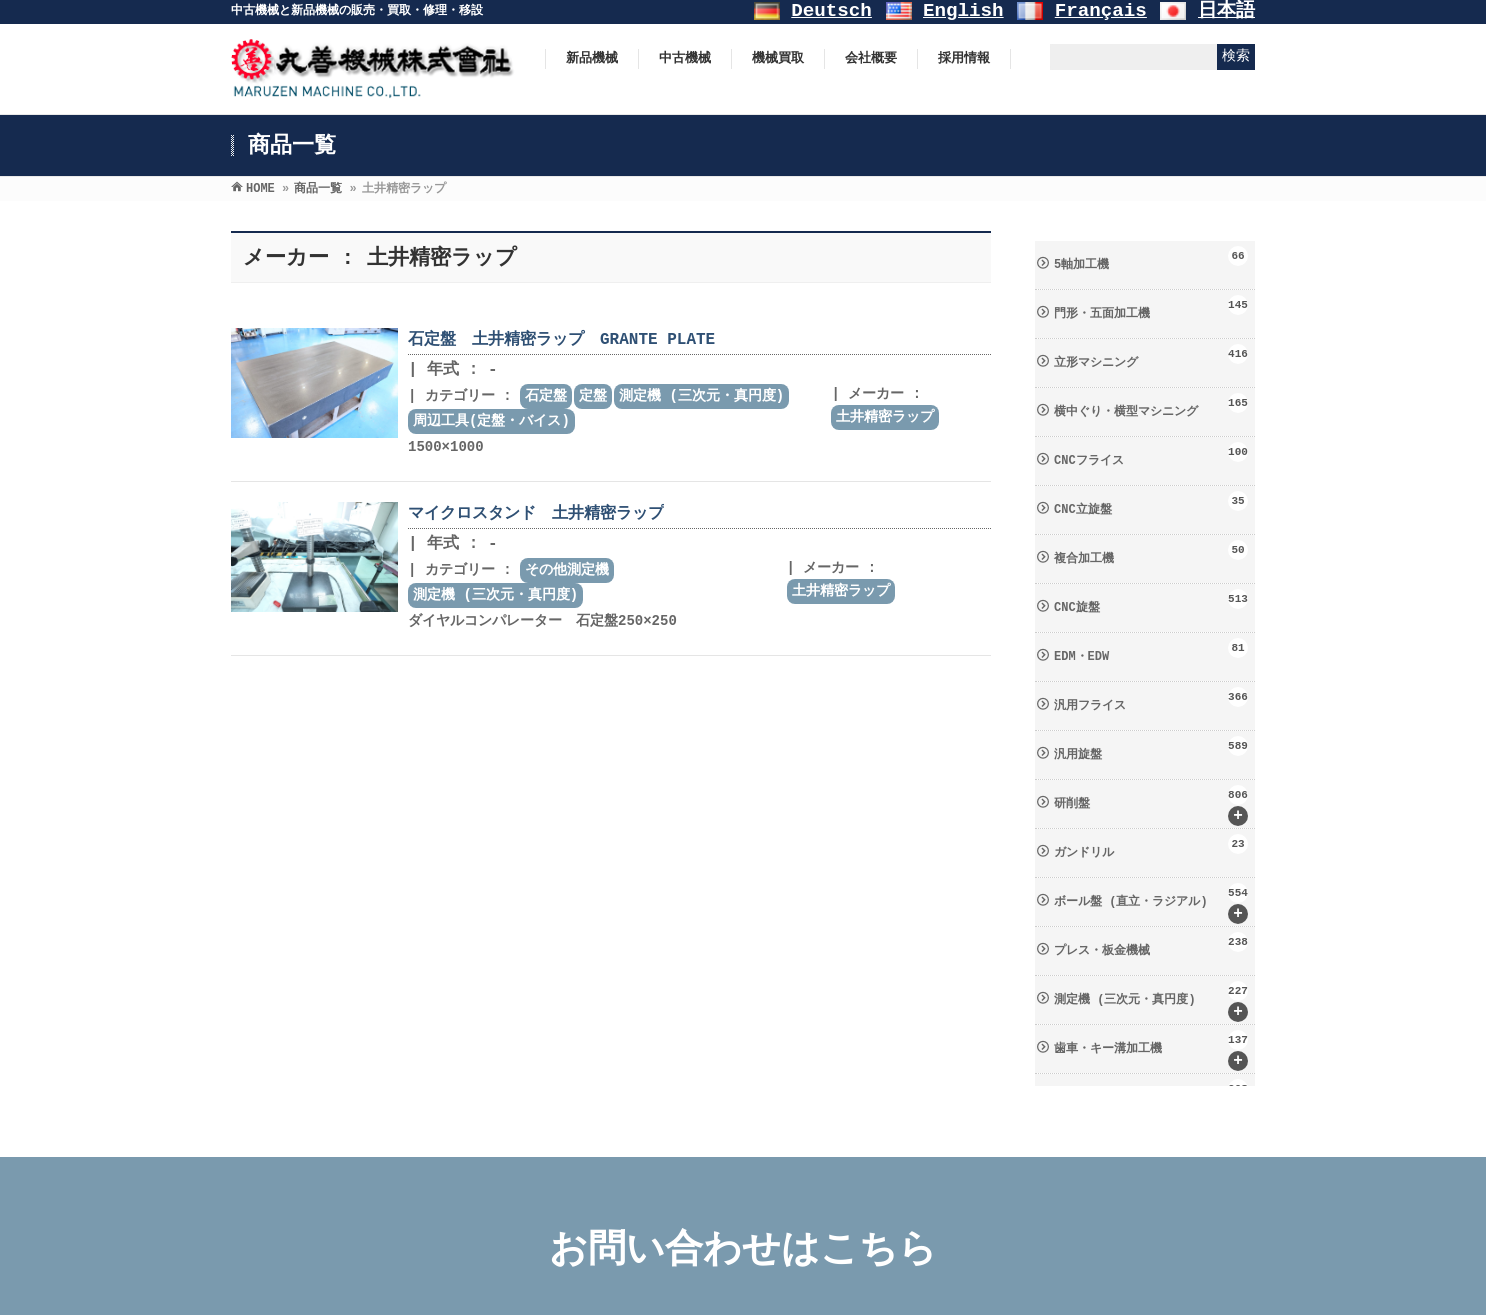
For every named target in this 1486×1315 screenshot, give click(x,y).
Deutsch (831, 11)
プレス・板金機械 (1151, 945)
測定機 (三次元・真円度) (701, 396)
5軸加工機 (1151, 259)
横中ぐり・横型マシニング (1151, 406)
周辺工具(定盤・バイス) (491, 421)
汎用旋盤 (1151, 749)
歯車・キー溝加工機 (1151, 1050)
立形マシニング (1151, 357)
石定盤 (546, 396)
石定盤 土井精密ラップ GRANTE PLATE (561, 340)
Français (1101, 11)
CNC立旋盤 (1151, 504)
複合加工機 (1151, 553)
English (963, 11)
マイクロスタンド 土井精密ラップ (536, 514)
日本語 (1226, 11)
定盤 (593, 396)
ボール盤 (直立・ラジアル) (1151, 903)
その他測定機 (567, 570)
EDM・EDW (1151, 651)
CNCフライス (1151, 455)
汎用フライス (1151, 700)
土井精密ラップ (885, 417)
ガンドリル (1151, 847)
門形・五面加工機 (1151, 308)
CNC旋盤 (1151, 602)
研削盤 (1151, 805)
